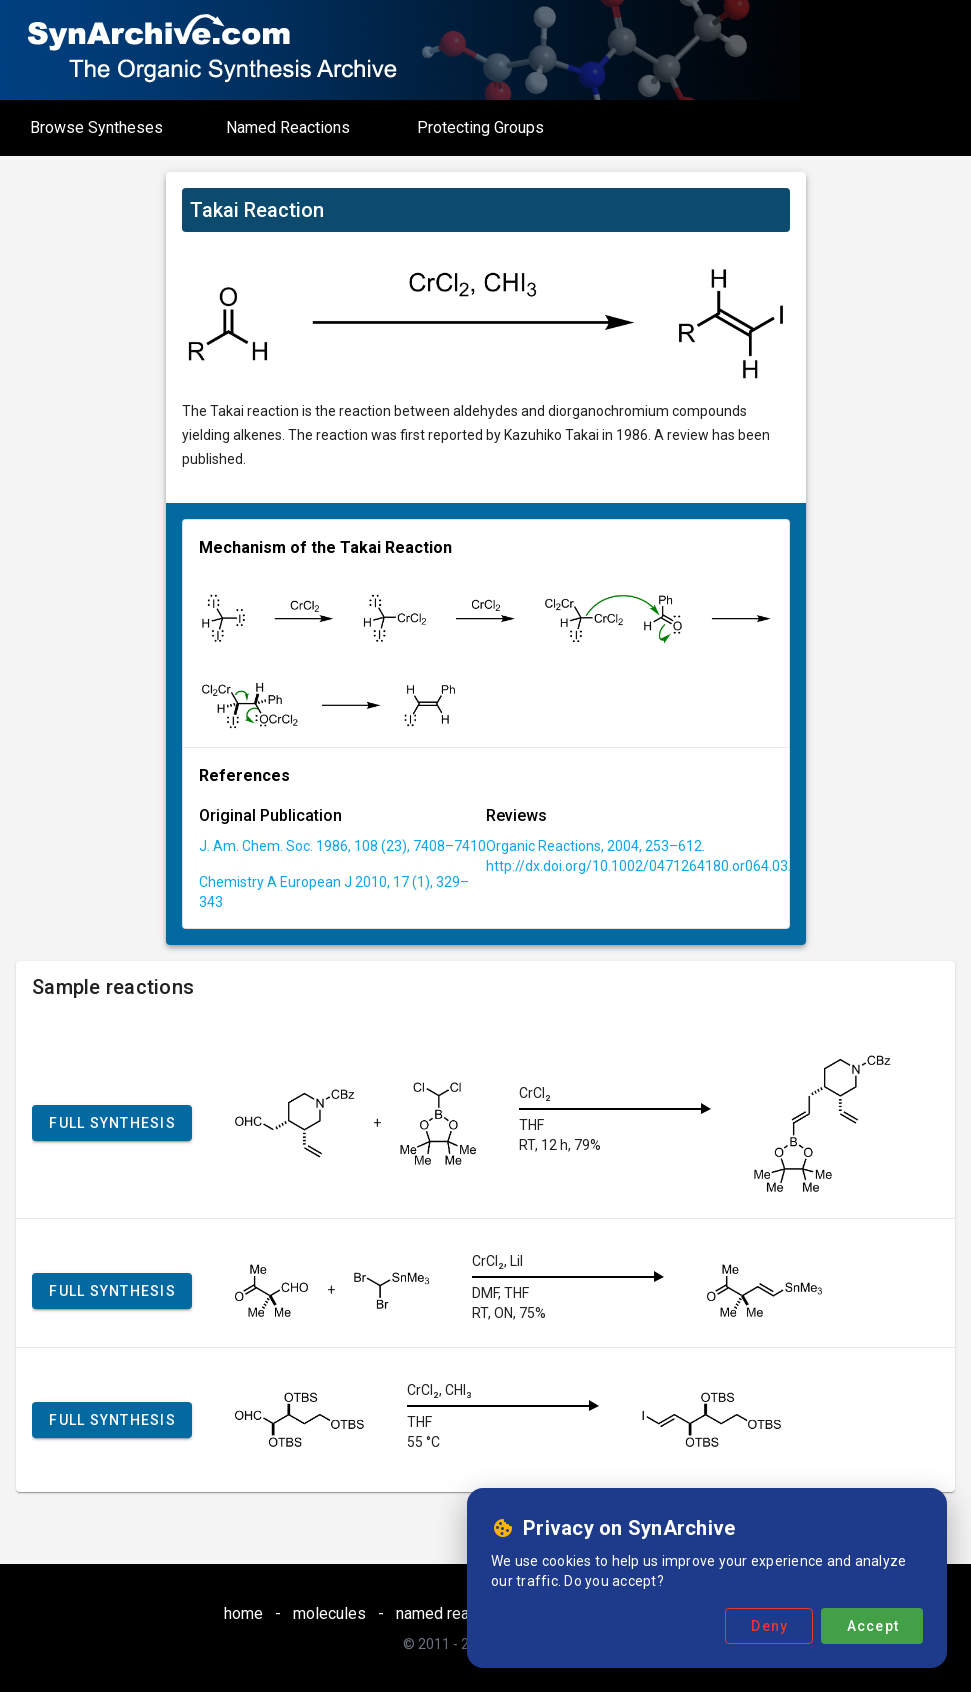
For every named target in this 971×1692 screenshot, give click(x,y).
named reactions (454, 1613)
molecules (329, 1613)
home (243, 1613)
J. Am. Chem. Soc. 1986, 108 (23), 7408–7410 (342, 846)
